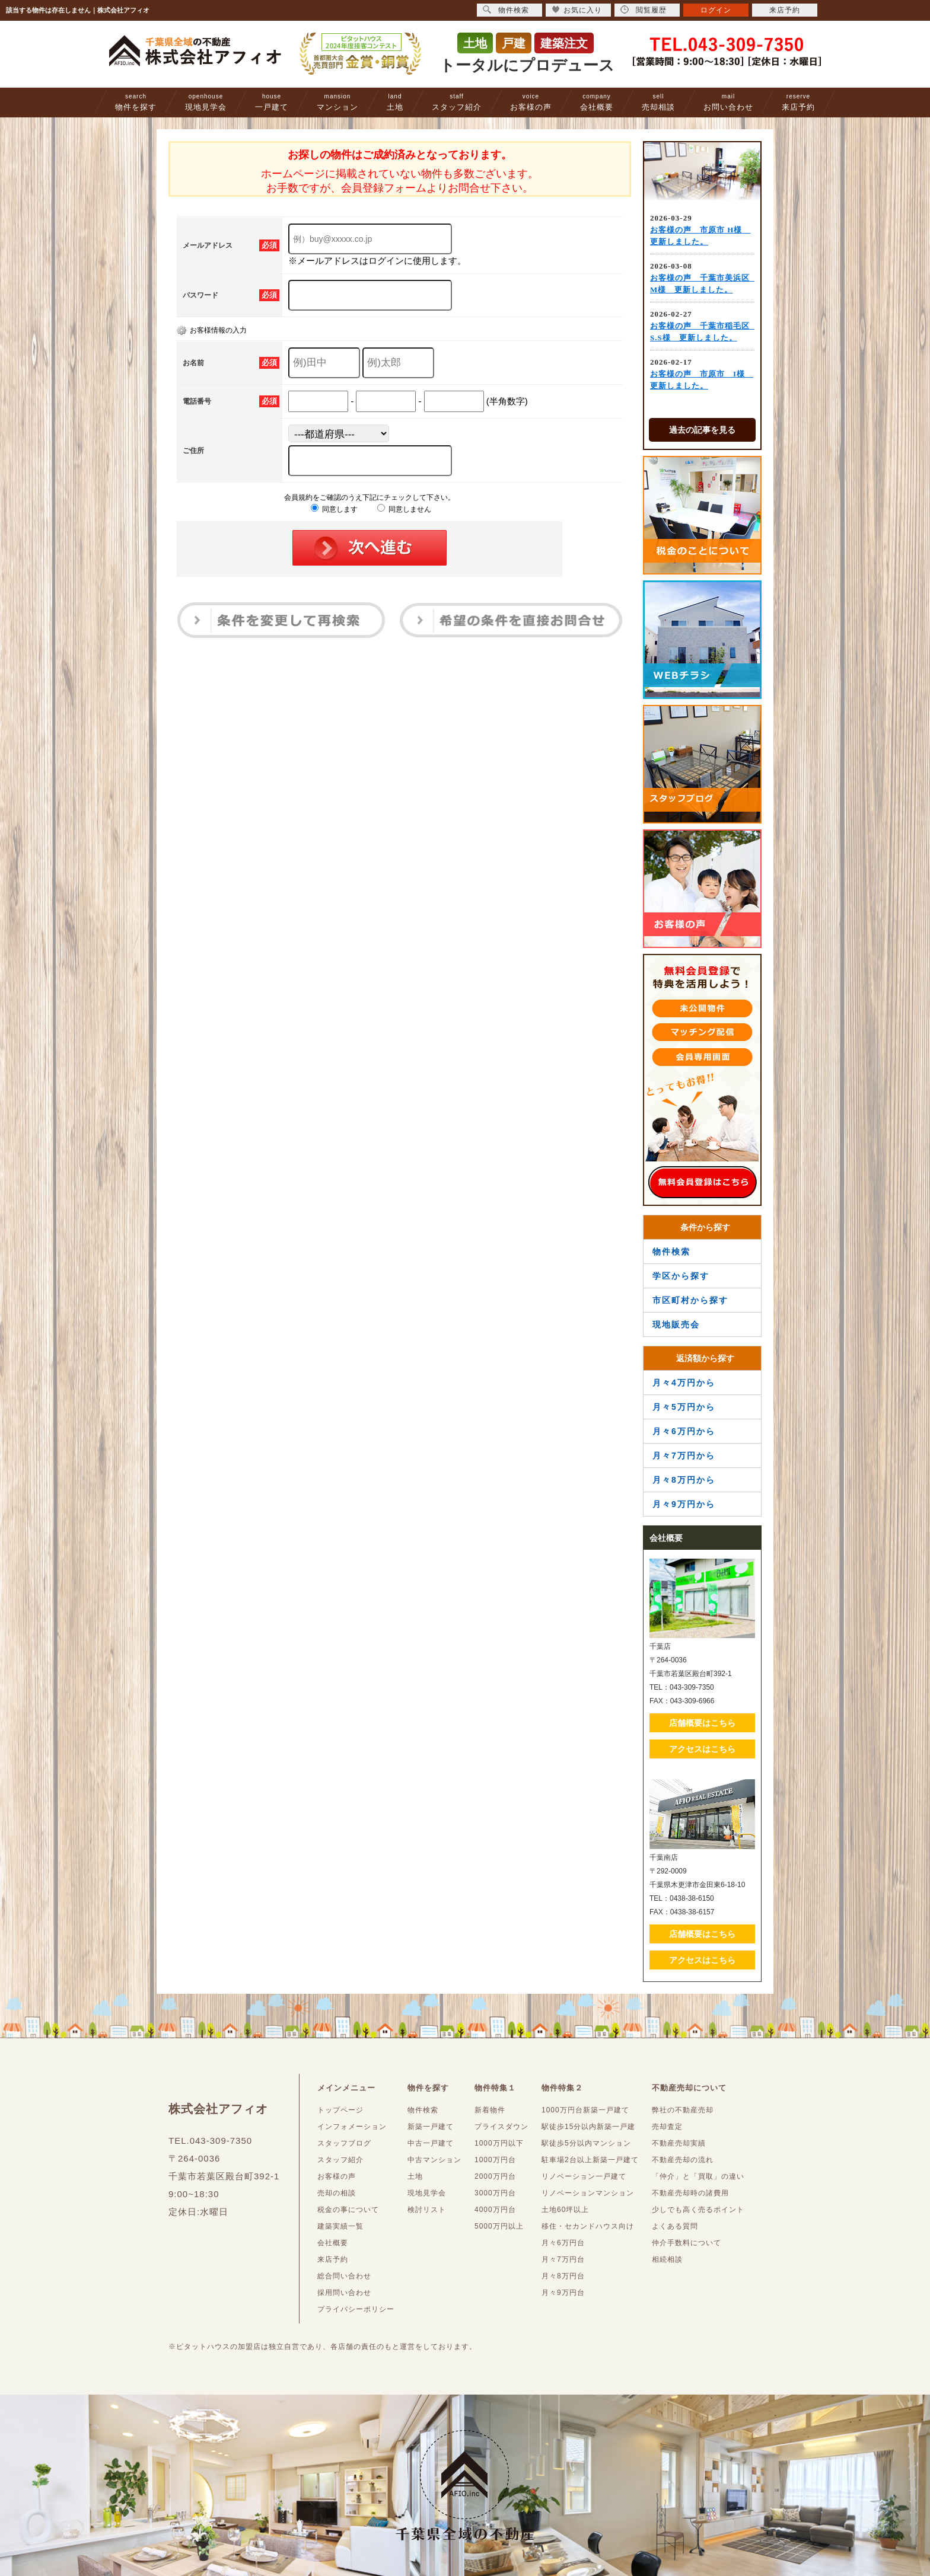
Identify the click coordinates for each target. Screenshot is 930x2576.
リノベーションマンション (588, 2193)
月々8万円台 (563, 2276)
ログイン (715, 10)
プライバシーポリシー (355, 2309)
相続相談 (667, 2259)
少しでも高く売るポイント (698, 2209)
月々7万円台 (563, 2259)
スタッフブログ (344, 2143)
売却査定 (667, 2126)
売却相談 (658, 102)
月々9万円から (683, 1504)
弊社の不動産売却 (683, 2110)
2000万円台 (495, 2176)
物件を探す (136, 102)
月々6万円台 (563, 2243)
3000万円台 (495, 2193)
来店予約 (798, 102)
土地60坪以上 (565, 2209)
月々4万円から (683, 1382)
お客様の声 (531, 102)
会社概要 (596, 102)
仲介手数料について (686, 2243)
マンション (337, 102)
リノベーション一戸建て (584, 2176)
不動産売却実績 (679, 2143)
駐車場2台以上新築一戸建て (590, 2160)
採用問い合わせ (344, 2292)
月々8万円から (683, 1480)
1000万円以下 (499, 2143)
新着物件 (489, 2110)
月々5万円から (683, 1407)
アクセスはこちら (702, 1749)
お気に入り (577, 9)
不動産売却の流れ (683, 2160)
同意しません (404, 509)
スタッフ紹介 (457, 102)
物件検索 (671, 1251)
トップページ (340, 2110)
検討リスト (426, 2209)
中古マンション (434, 2160)
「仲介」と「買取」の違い (698, 2176)
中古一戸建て (430, 2143)
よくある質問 (675, 2226)
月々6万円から (683, 1431)
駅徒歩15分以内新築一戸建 (588, 2126)
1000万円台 (495, 2160)
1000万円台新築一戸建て (585, 2110)
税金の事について (348, 2209)
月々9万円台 (563, 2292)
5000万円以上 (499, 2226)
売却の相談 (336, 2193)
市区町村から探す (690, 1300)
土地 (395, 102)
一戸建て (271, 102)
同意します (334, 509)
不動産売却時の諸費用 (690, 2193)
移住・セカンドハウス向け (588, 2226)
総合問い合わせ (344, 2276)
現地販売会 (676, 1324)
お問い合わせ (728, 102)
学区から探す (680, 1276)
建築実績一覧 (340, 2226)
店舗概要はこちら (702, 1723)
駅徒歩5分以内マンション (586, 2143)
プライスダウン (501, 2126)
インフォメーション (352, 2126)
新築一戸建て (430, 2126)
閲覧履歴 (643, 9)
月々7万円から (683, 1455)
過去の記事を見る (702, 430)
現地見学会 (206, 102)
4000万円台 (495, 2209)
